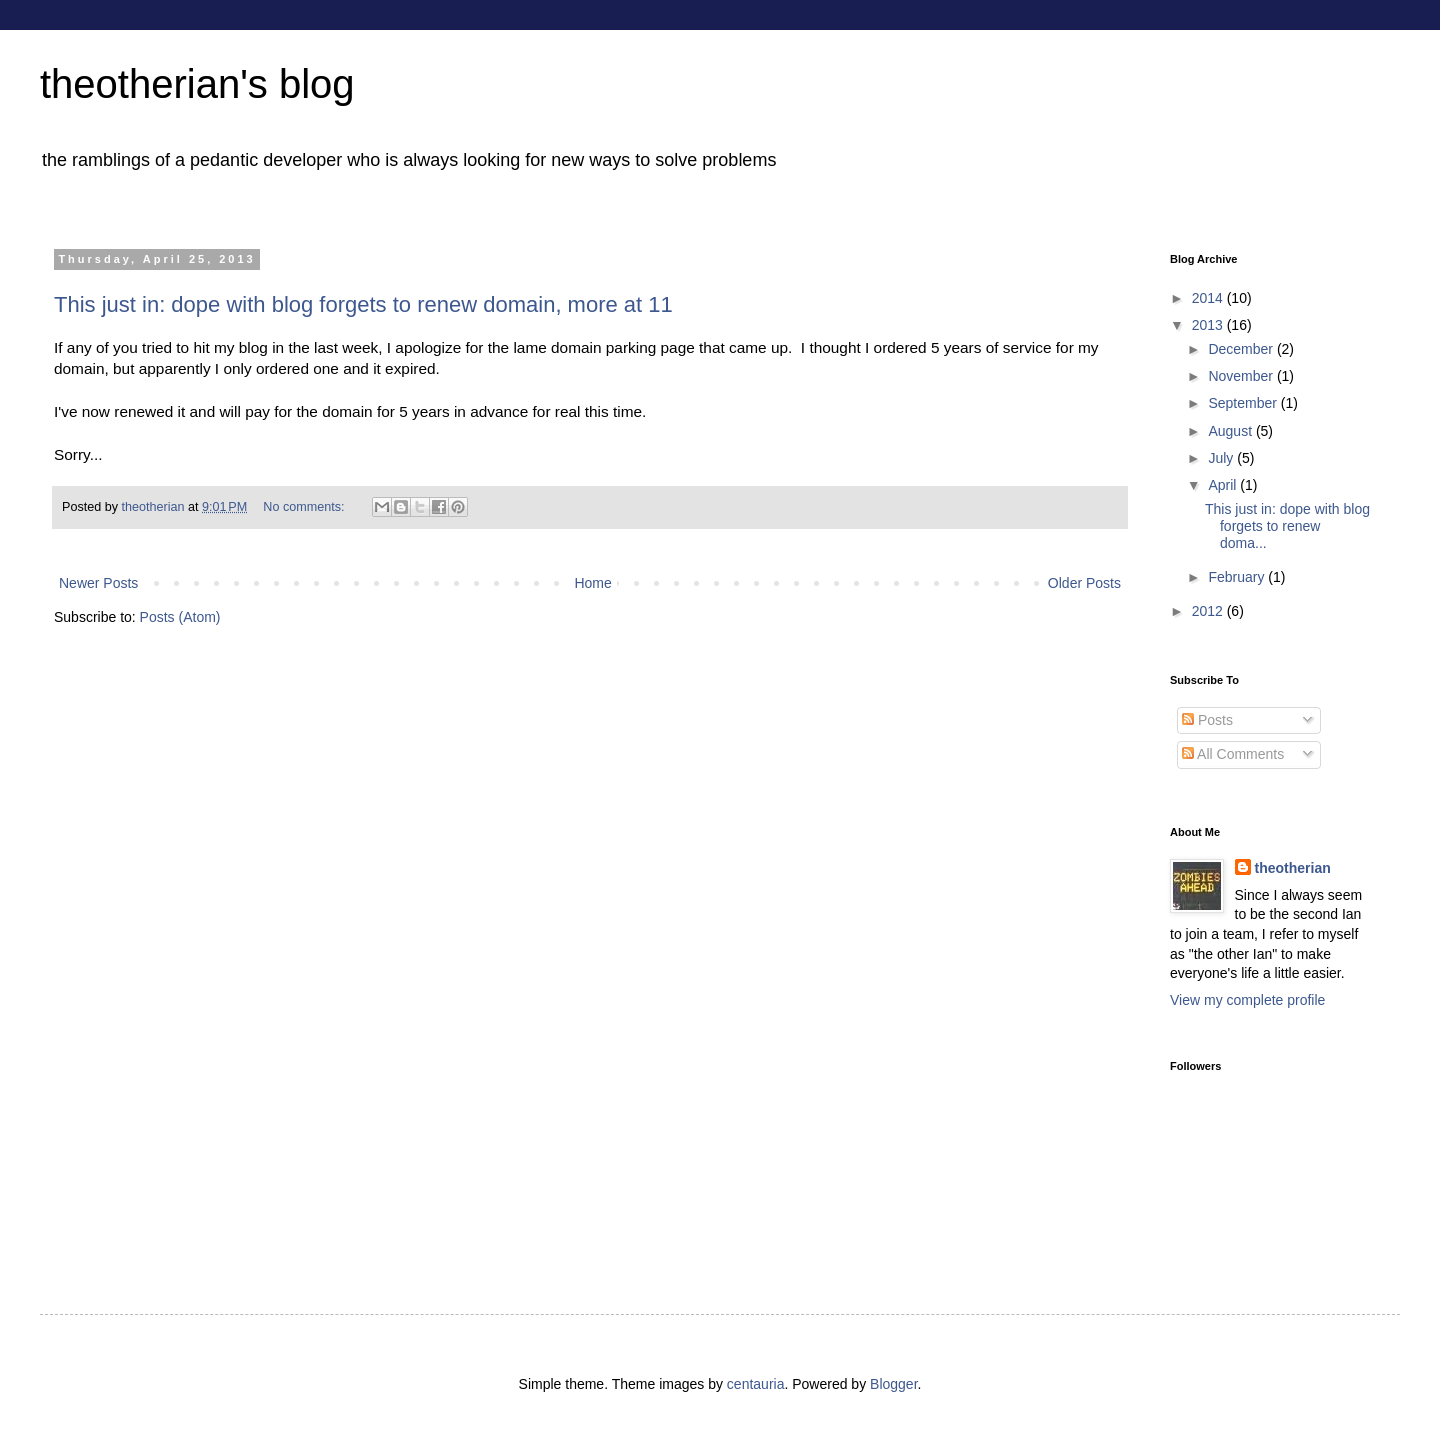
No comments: (305, 507)
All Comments (1233, 754)
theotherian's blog (197, 84)
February (1238, 577)
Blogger (893, 1384)
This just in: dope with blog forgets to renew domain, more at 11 (363, 304)
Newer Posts (98, 583)
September (1244, 403)
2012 (1209, 611)
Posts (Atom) (180, 617)
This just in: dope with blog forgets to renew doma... (1287, 526)
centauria (756, 1384)
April (1224, 485)
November (1242, 376)
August (1231, 431)
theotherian (1293, 868)
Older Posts (1084, 583)
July (1222, 458)
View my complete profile (1247, 1000)
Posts (1207, 720)
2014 (1209, 298)
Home (592, 583)
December (1242, 349)
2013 (1209, 325)
